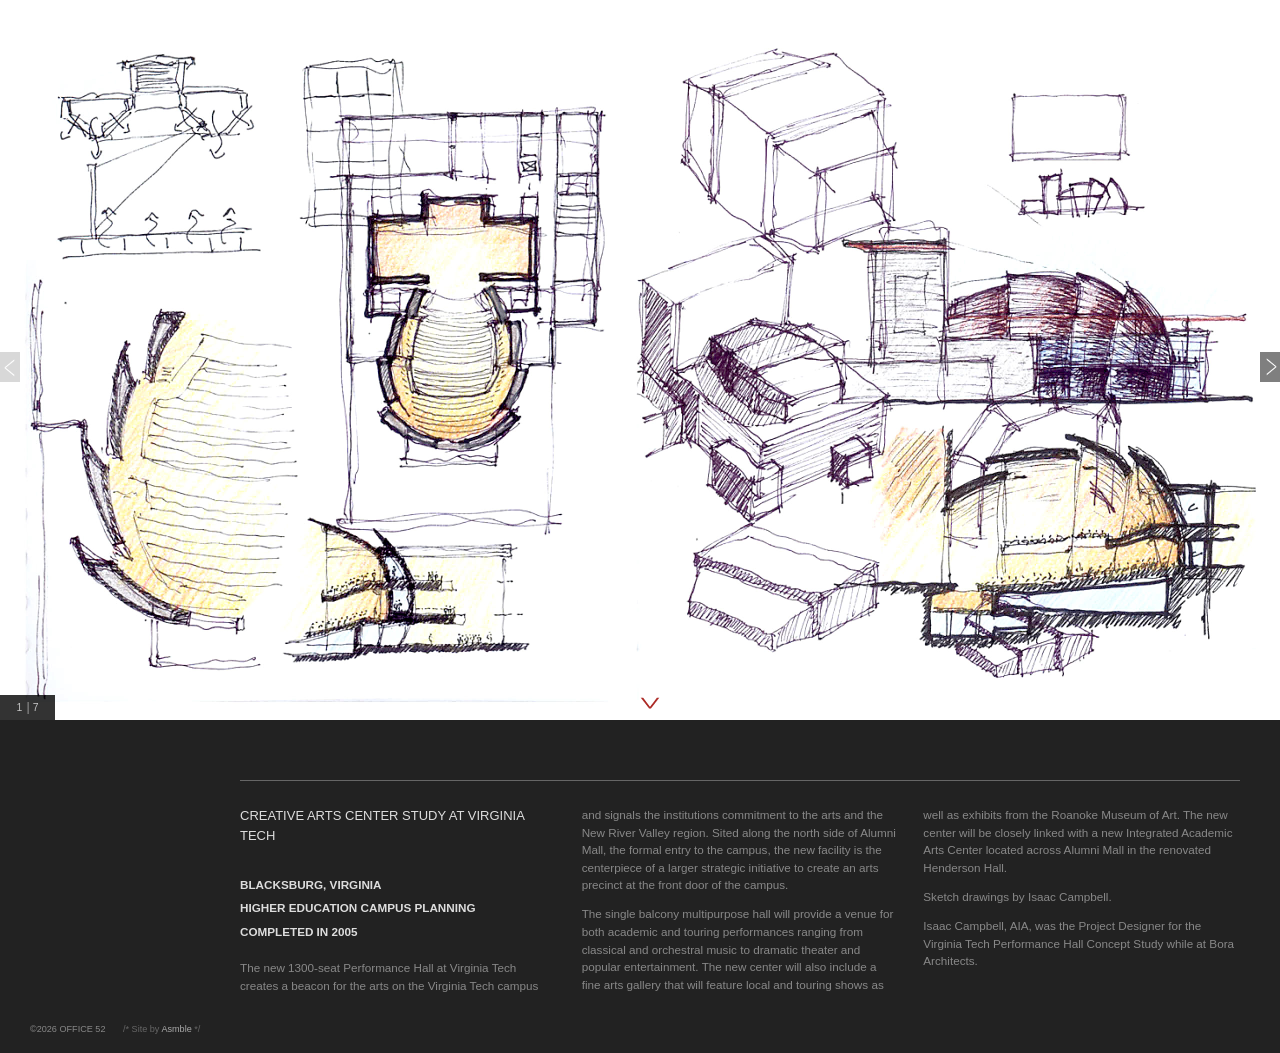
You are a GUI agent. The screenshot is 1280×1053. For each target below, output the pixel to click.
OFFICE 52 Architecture (117, 31)
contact (55, 178)
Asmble (176, 1029)
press (49, 150)
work (46, 94)
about (49, 122)
